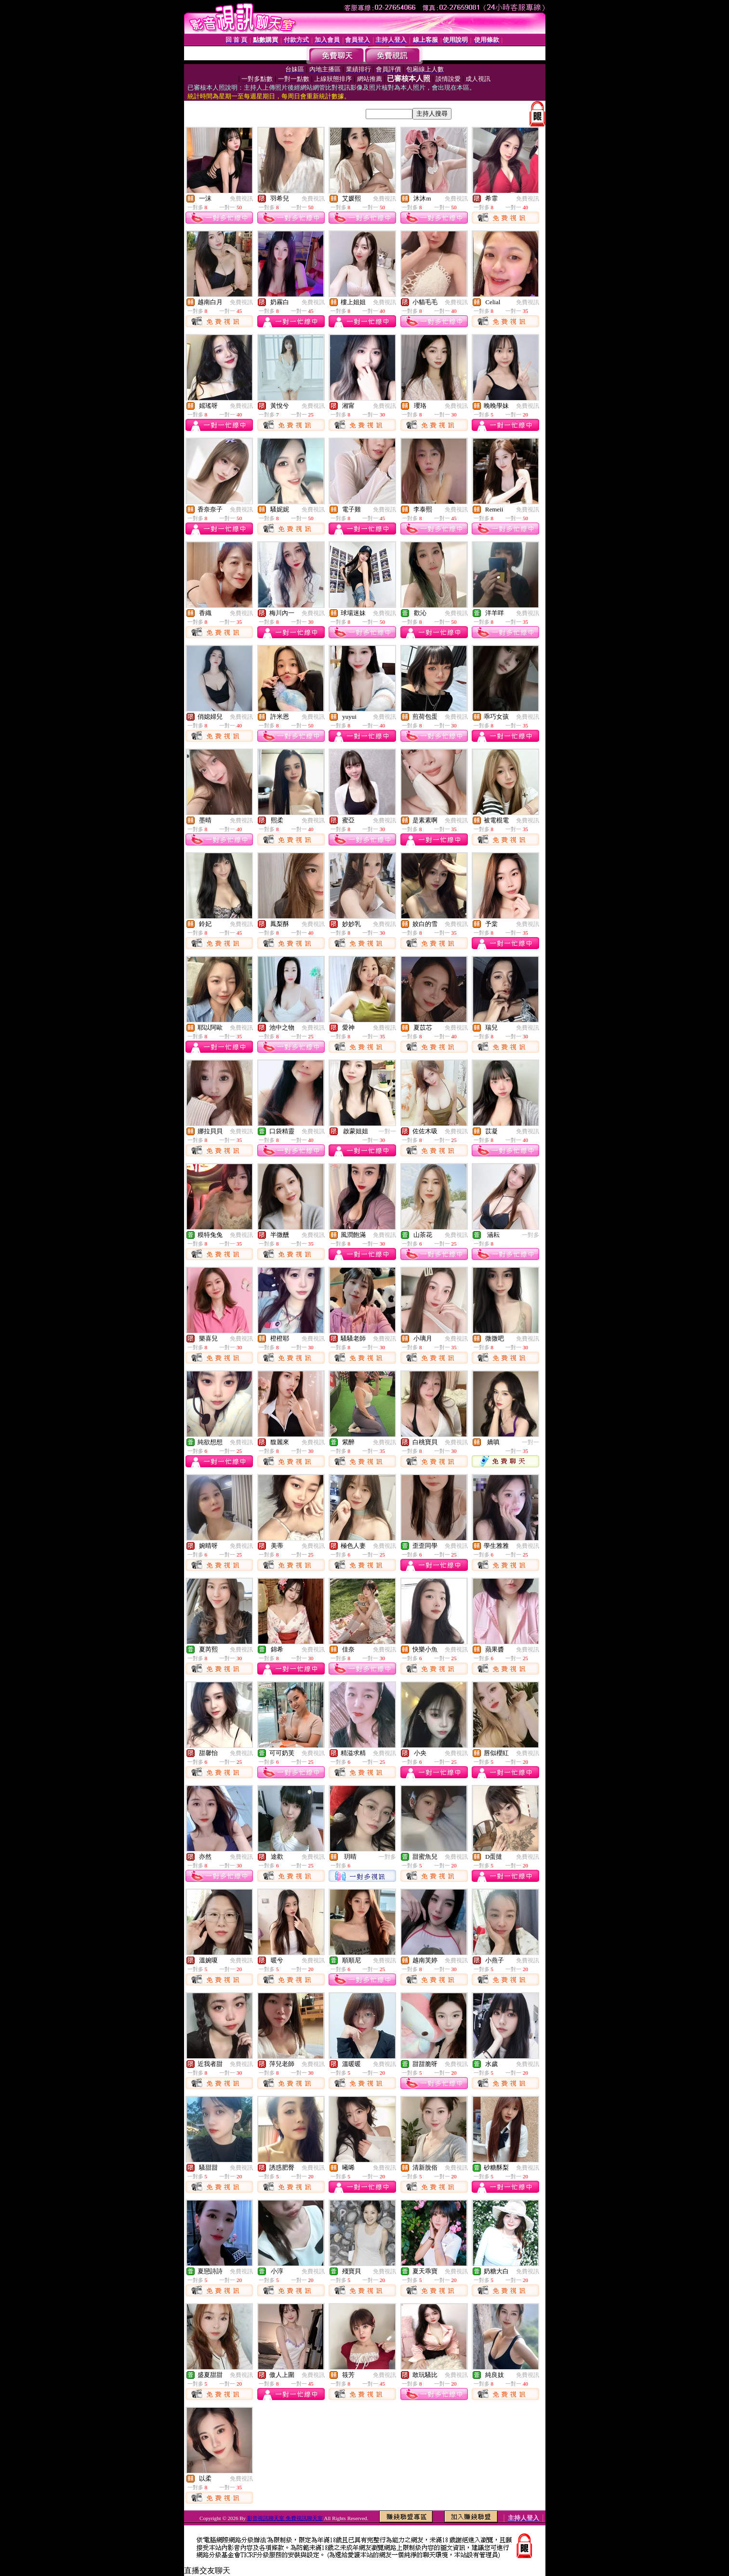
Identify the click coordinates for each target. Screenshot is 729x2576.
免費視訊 (241, 198)
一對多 (530, 1235)
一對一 (387, 1131)
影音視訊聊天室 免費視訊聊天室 (285, 2518)
